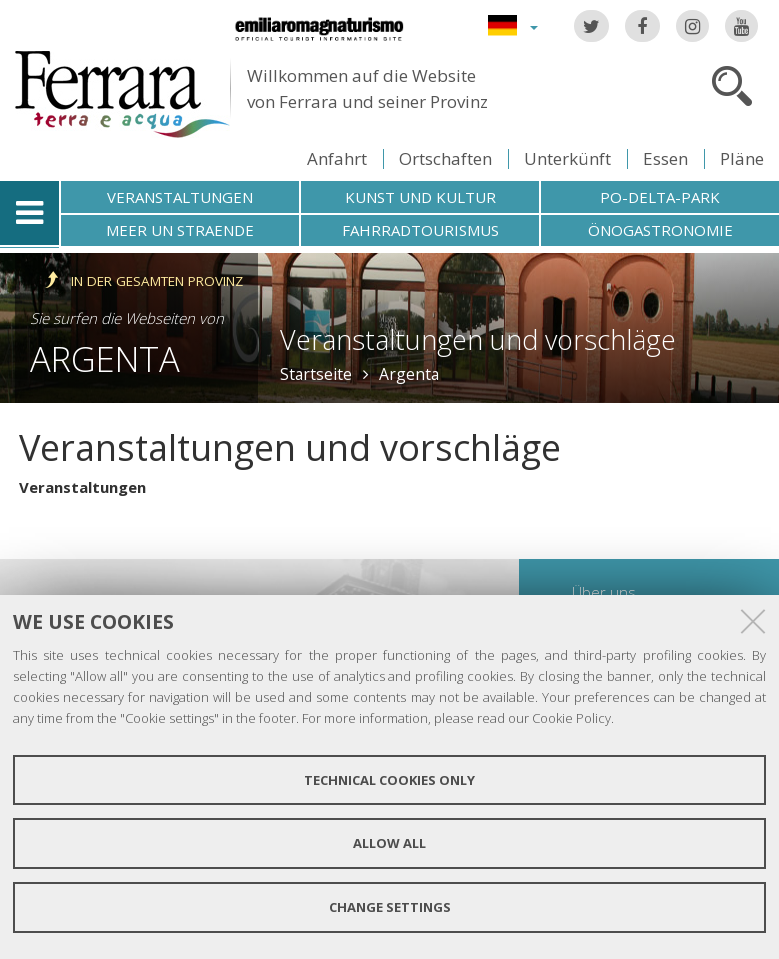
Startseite (316, 374)
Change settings (390, 907)
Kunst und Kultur (420, 197)
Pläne (742, 158)
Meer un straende (180, 230)
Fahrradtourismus (420, 230)
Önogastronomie (660, 230)
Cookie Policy (571, 718)
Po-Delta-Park (660, 197)
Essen (665, 158)
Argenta (105, 358)
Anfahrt (337, 158)
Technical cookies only (389, 780)
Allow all (389, 843)
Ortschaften (445, 158)
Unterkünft (567, 158)
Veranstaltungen (180, 197)
